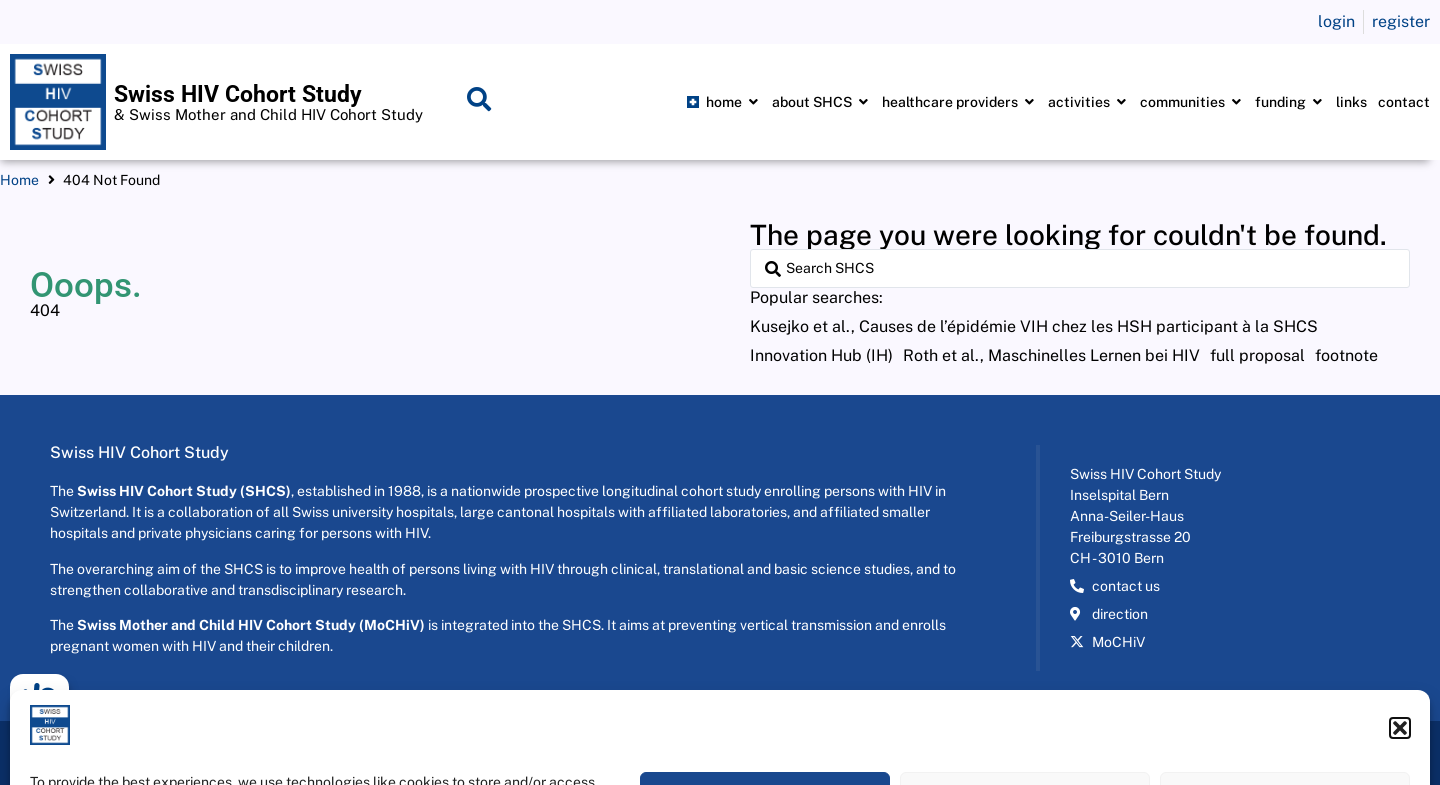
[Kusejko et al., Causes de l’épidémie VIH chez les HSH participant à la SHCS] (1034, 326)
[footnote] (1346, 355)
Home (19, 180)
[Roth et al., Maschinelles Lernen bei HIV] (1051, 355)
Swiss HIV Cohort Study (238, 94)
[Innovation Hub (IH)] (821, 355)
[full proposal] (1257, 355)
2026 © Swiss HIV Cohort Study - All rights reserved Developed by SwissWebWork (278, 753)
